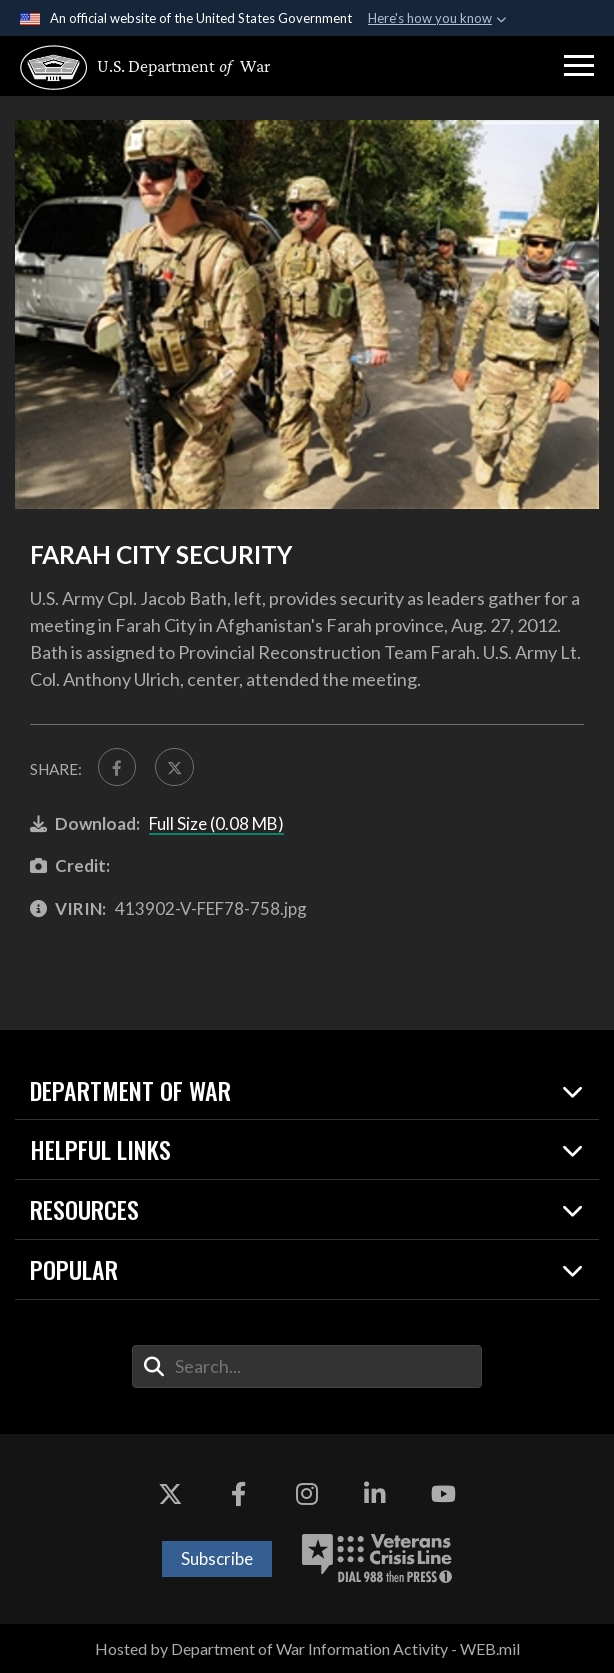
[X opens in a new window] (170, 1494)
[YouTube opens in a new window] (444, 1494)
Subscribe (217, 1558)
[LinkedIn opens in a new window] (375, 1494)
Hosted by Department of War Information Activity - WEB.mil (307, 1648)
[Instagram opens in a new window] (307, 1494)
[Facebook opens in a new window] (239, 1494)
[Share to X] (174, 767)
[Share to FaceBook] (117, 767)
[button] (579, 66)
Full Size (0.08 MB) (216, 823)
